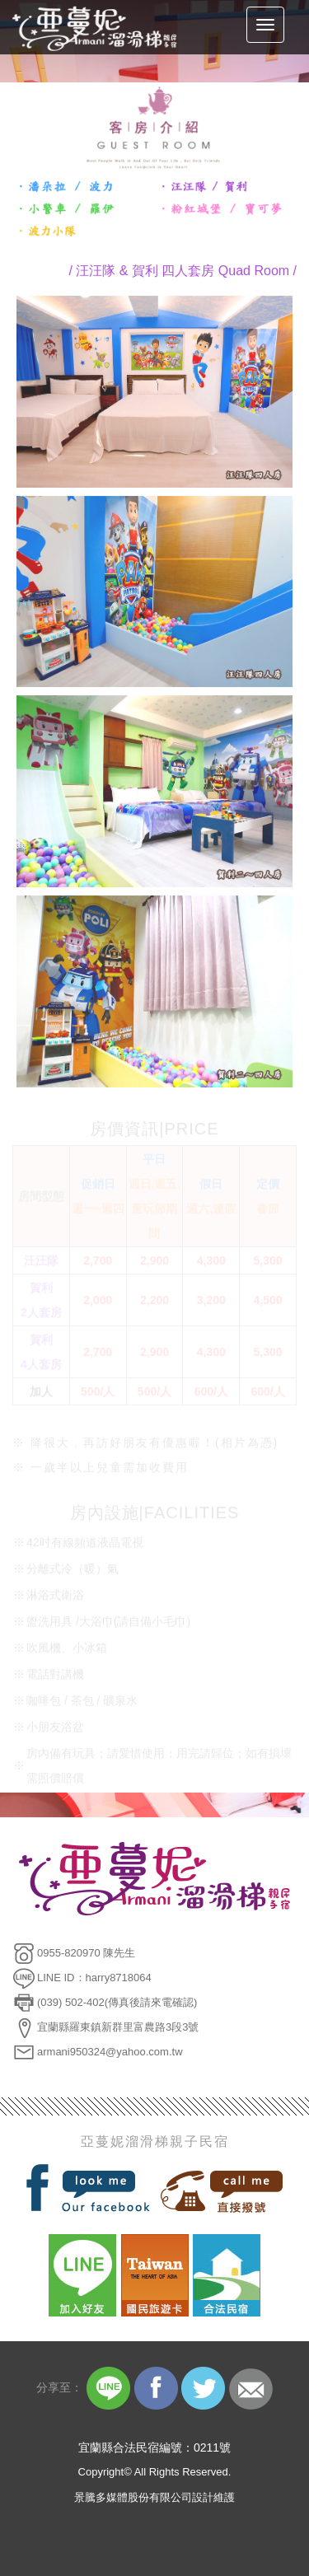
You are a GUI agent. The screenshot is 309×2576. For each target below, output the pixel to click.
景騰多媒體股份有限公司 (133, 2497)
